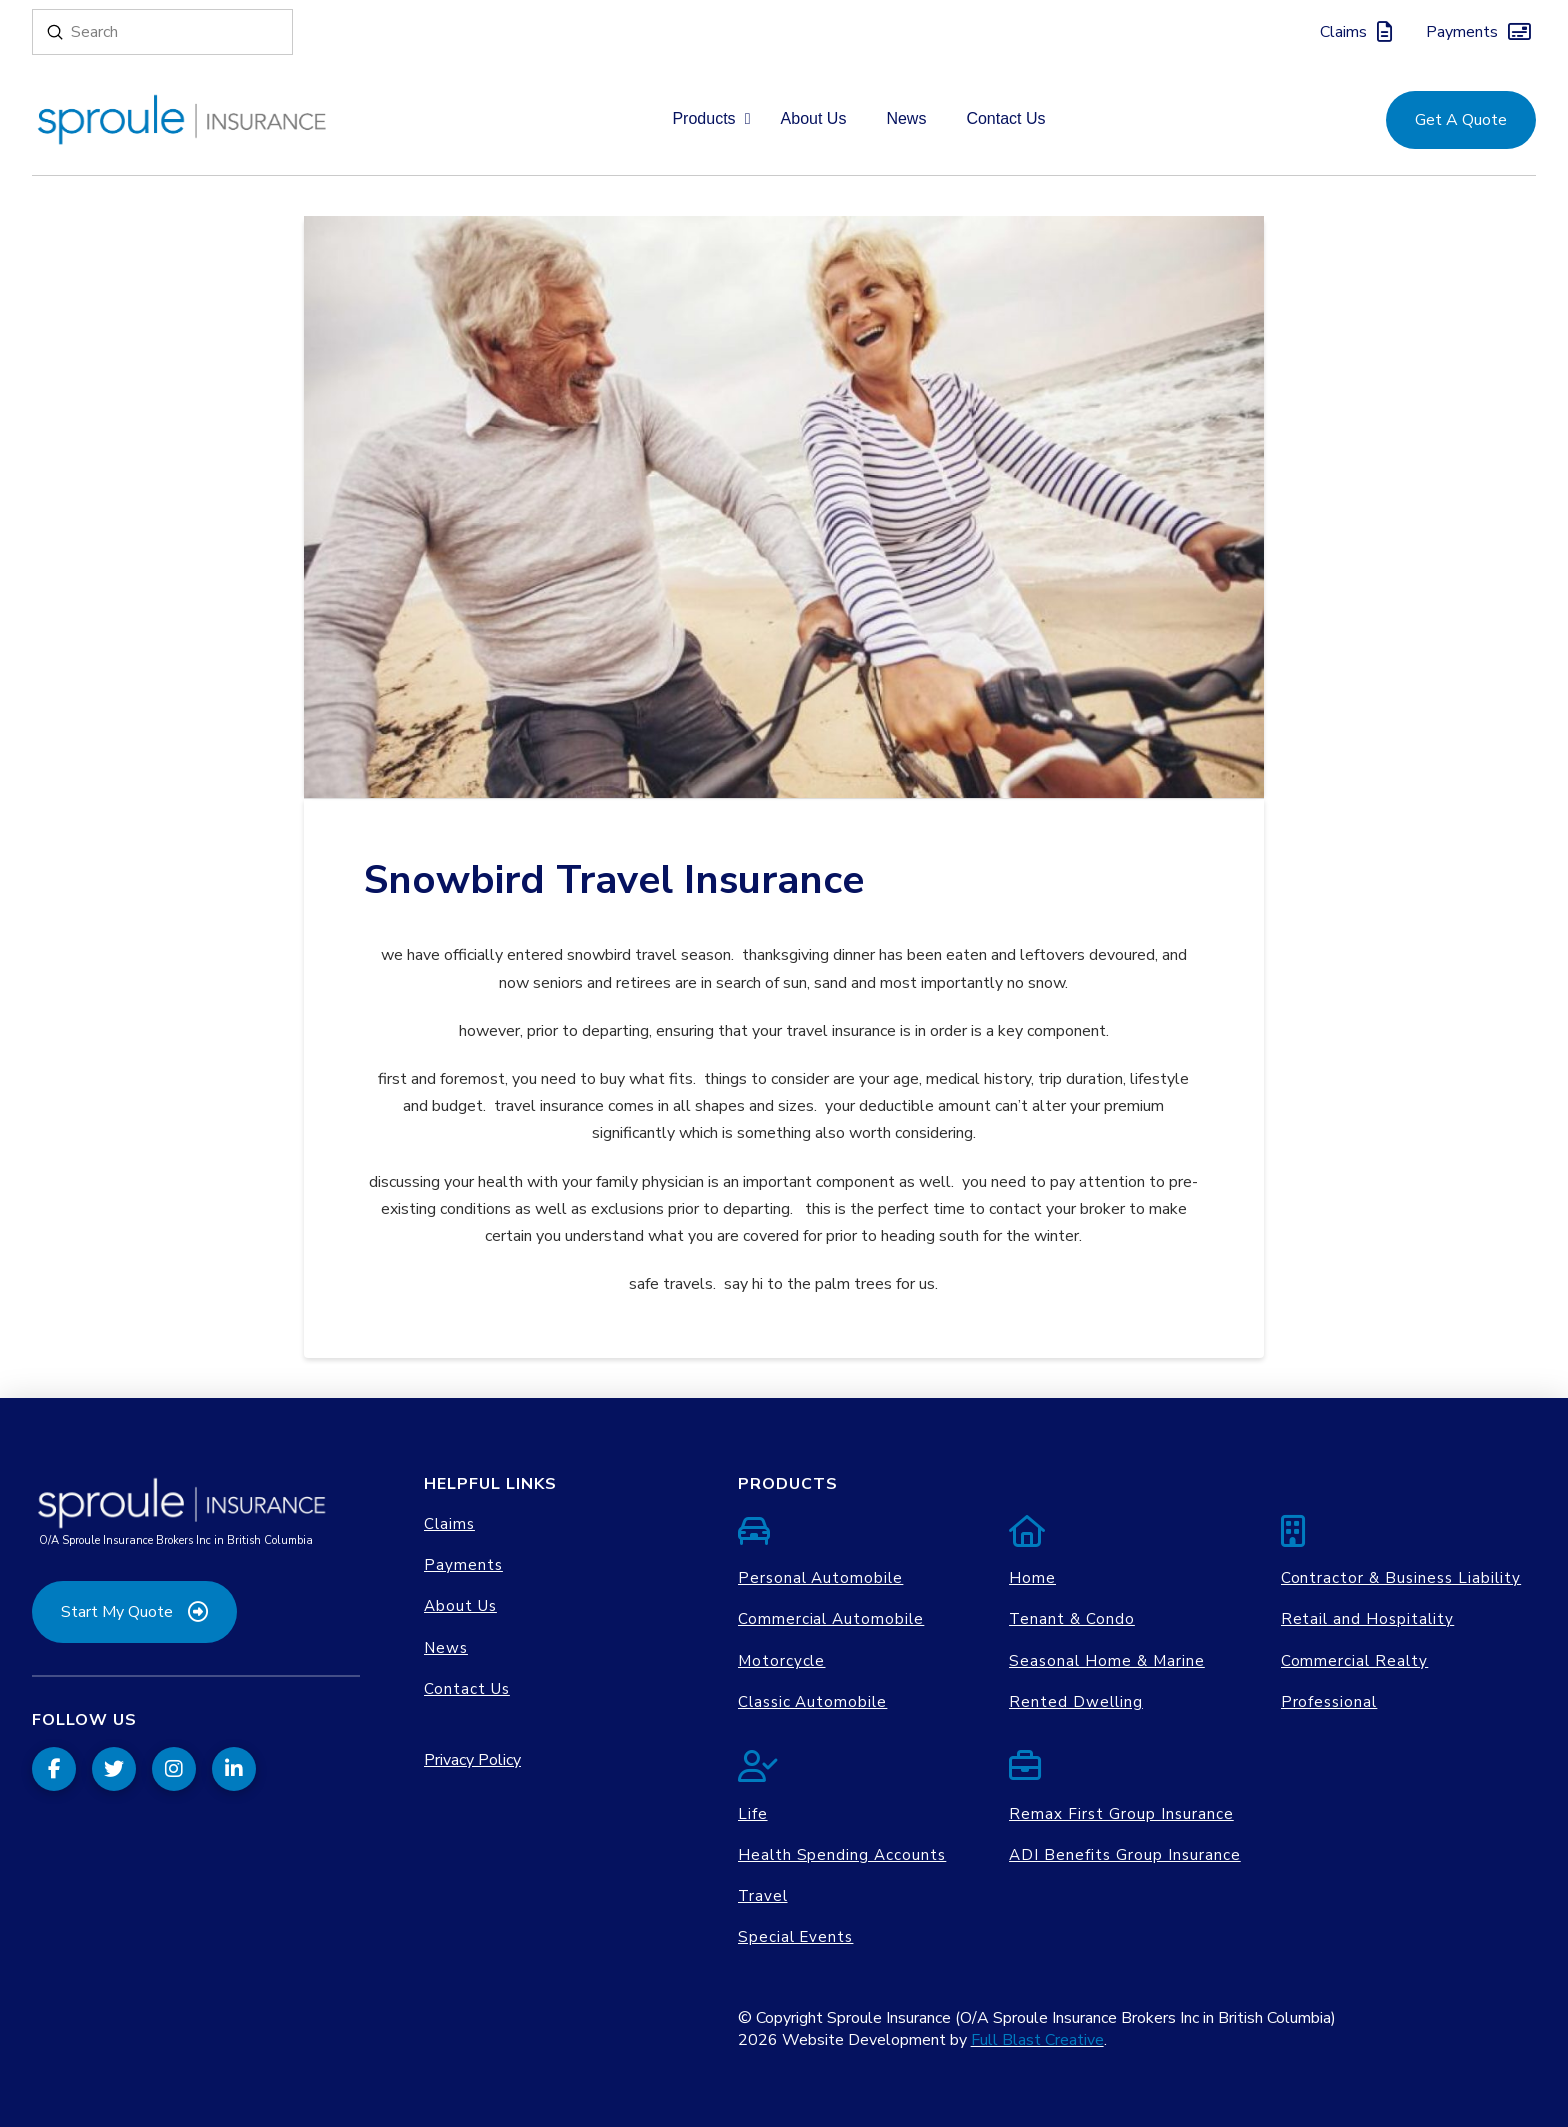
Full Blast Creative (1037, 2040)
